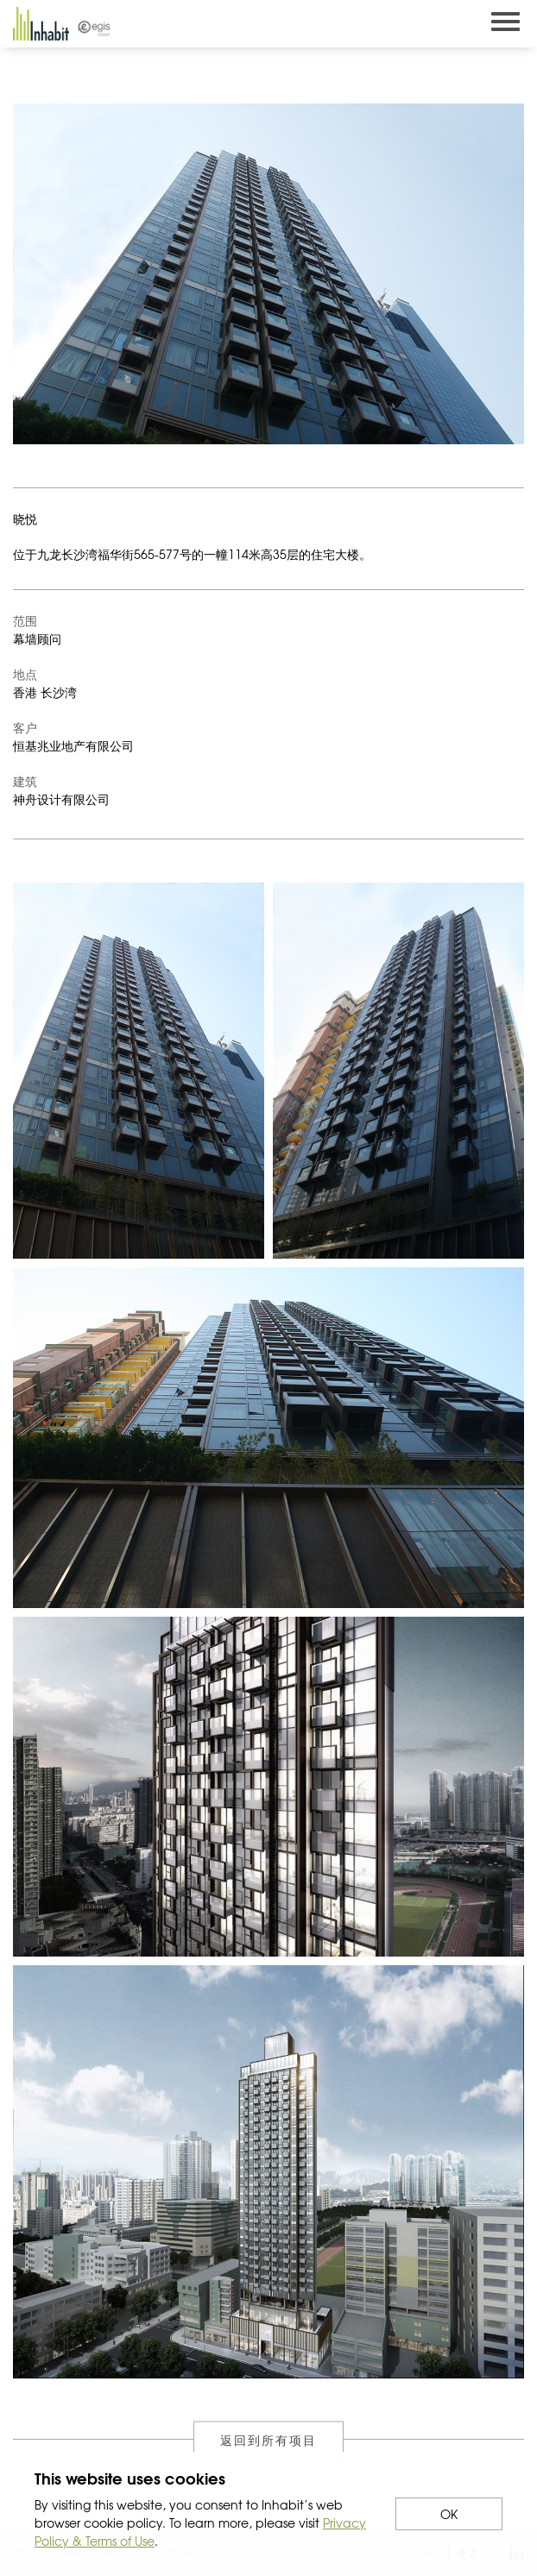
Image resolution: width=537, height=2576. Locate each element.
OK (449, 2514)
